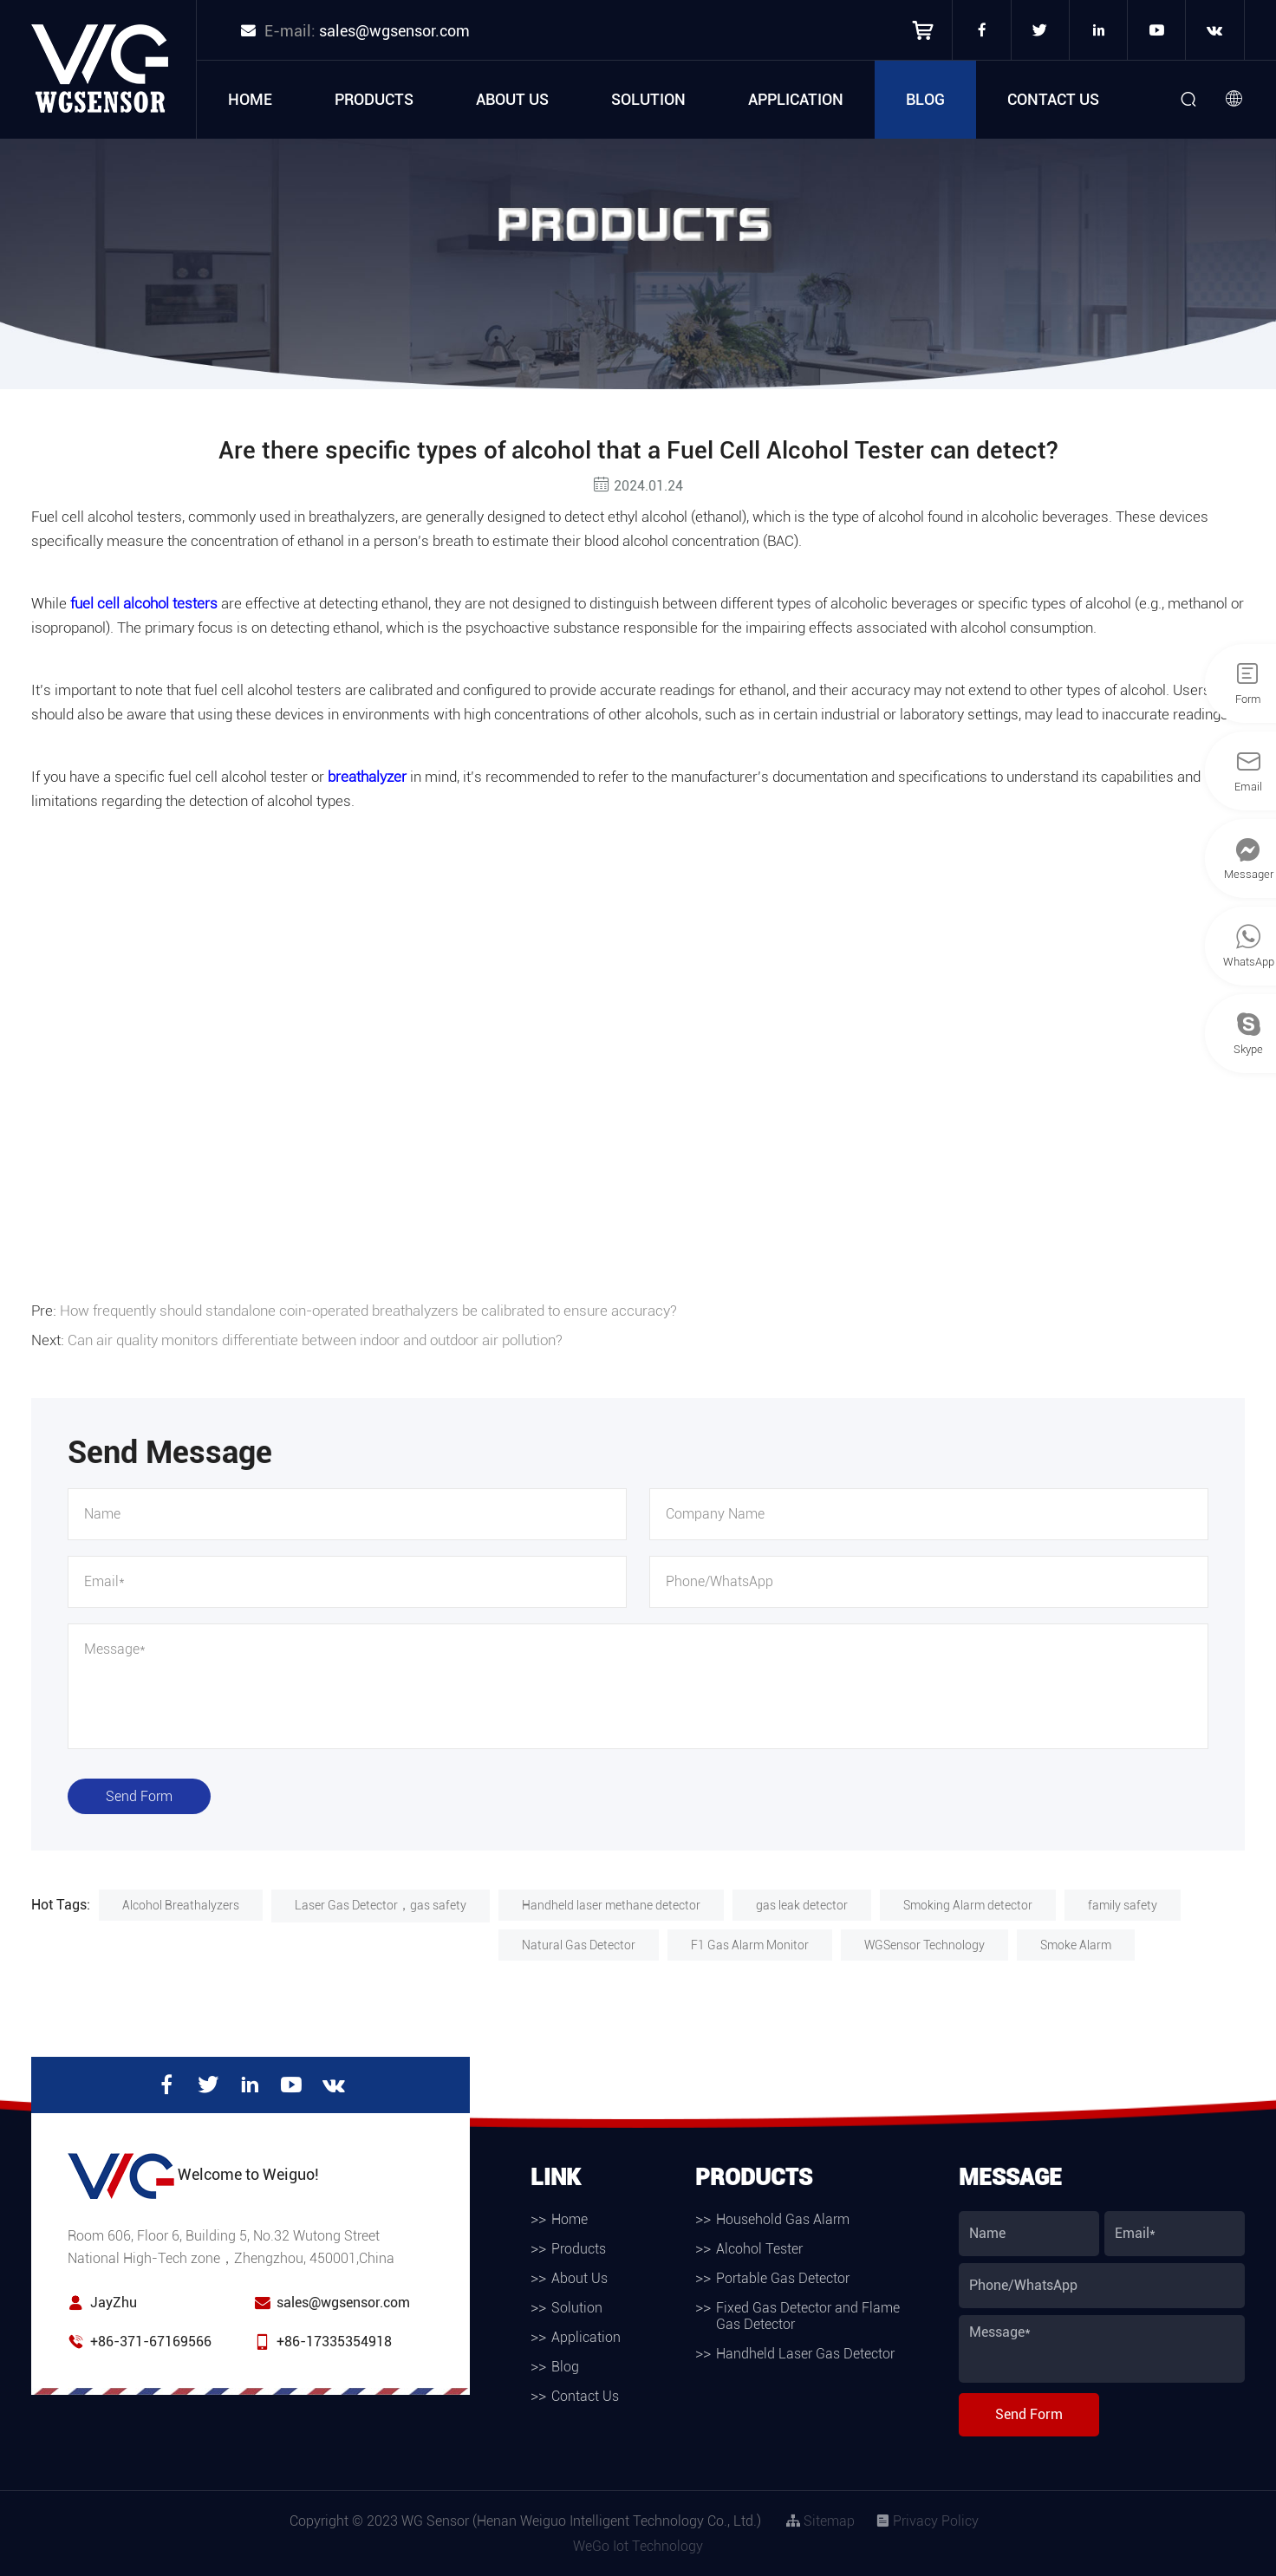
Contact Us (1053, 99)
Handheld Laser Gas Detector (805, 2353)
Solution (648, 99)
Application (795, 99)
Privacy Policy (927, 2521)
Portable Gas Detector (783, 2278)
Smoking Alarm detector (967, 1905)
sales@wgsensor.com (394, 31)
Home (250, 99)
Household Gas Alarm (783, 2219)
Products (374, 99)
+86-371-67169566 (151, 2341)
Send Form (139, 1796)
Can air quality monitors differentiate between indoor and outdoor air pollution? (315, 1340)
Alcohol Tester (759, 2249)
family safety (1122, 1905)
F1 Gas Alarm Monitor (750, 1945)
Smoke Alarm (1075, 1945)
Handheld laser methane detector (611, 1905)
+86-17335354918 (334, 2341)
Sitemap (820, 2521)
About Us (512, 99)
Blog (925, 99)
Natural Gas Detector (578, 1945)
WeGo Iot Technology (638, 2546)
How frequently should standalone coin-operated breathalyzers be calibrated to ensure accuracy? (368, 1310)
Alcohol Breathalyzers (180, 1905)
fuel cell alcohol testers (144, 603)
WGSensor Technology (924, 1945)
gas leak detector (802, 1905)
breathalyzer (367, 776)
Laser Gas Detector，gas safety (380, 1905)
